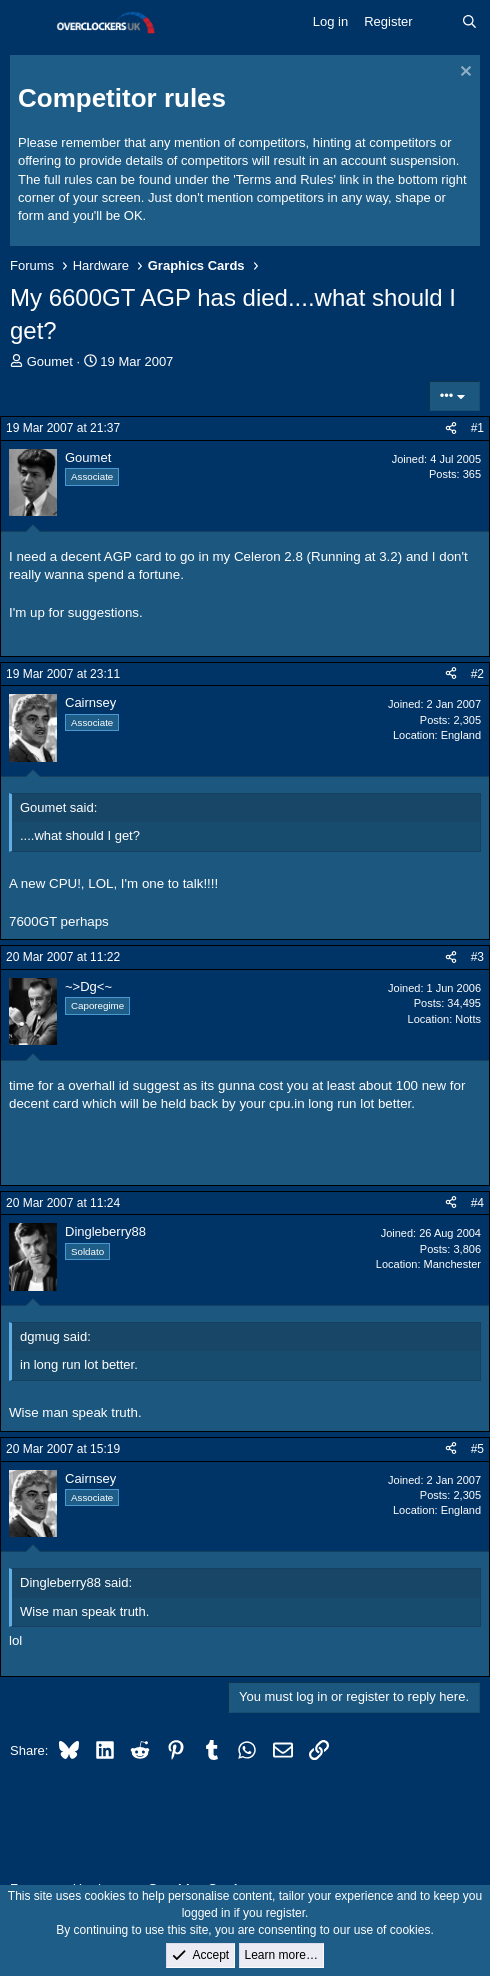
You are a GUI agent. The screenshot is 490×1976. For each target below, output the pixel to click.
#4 (477, 1203)
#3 (477, 957)
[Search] (469, 22)
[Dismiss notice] (463, 73)
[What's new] (437, 22)
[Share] (451, 428)
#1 (477, 428)
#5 (477, 1449)
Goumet (50, 361)
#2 (477, 674)
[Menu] (27, 23)
